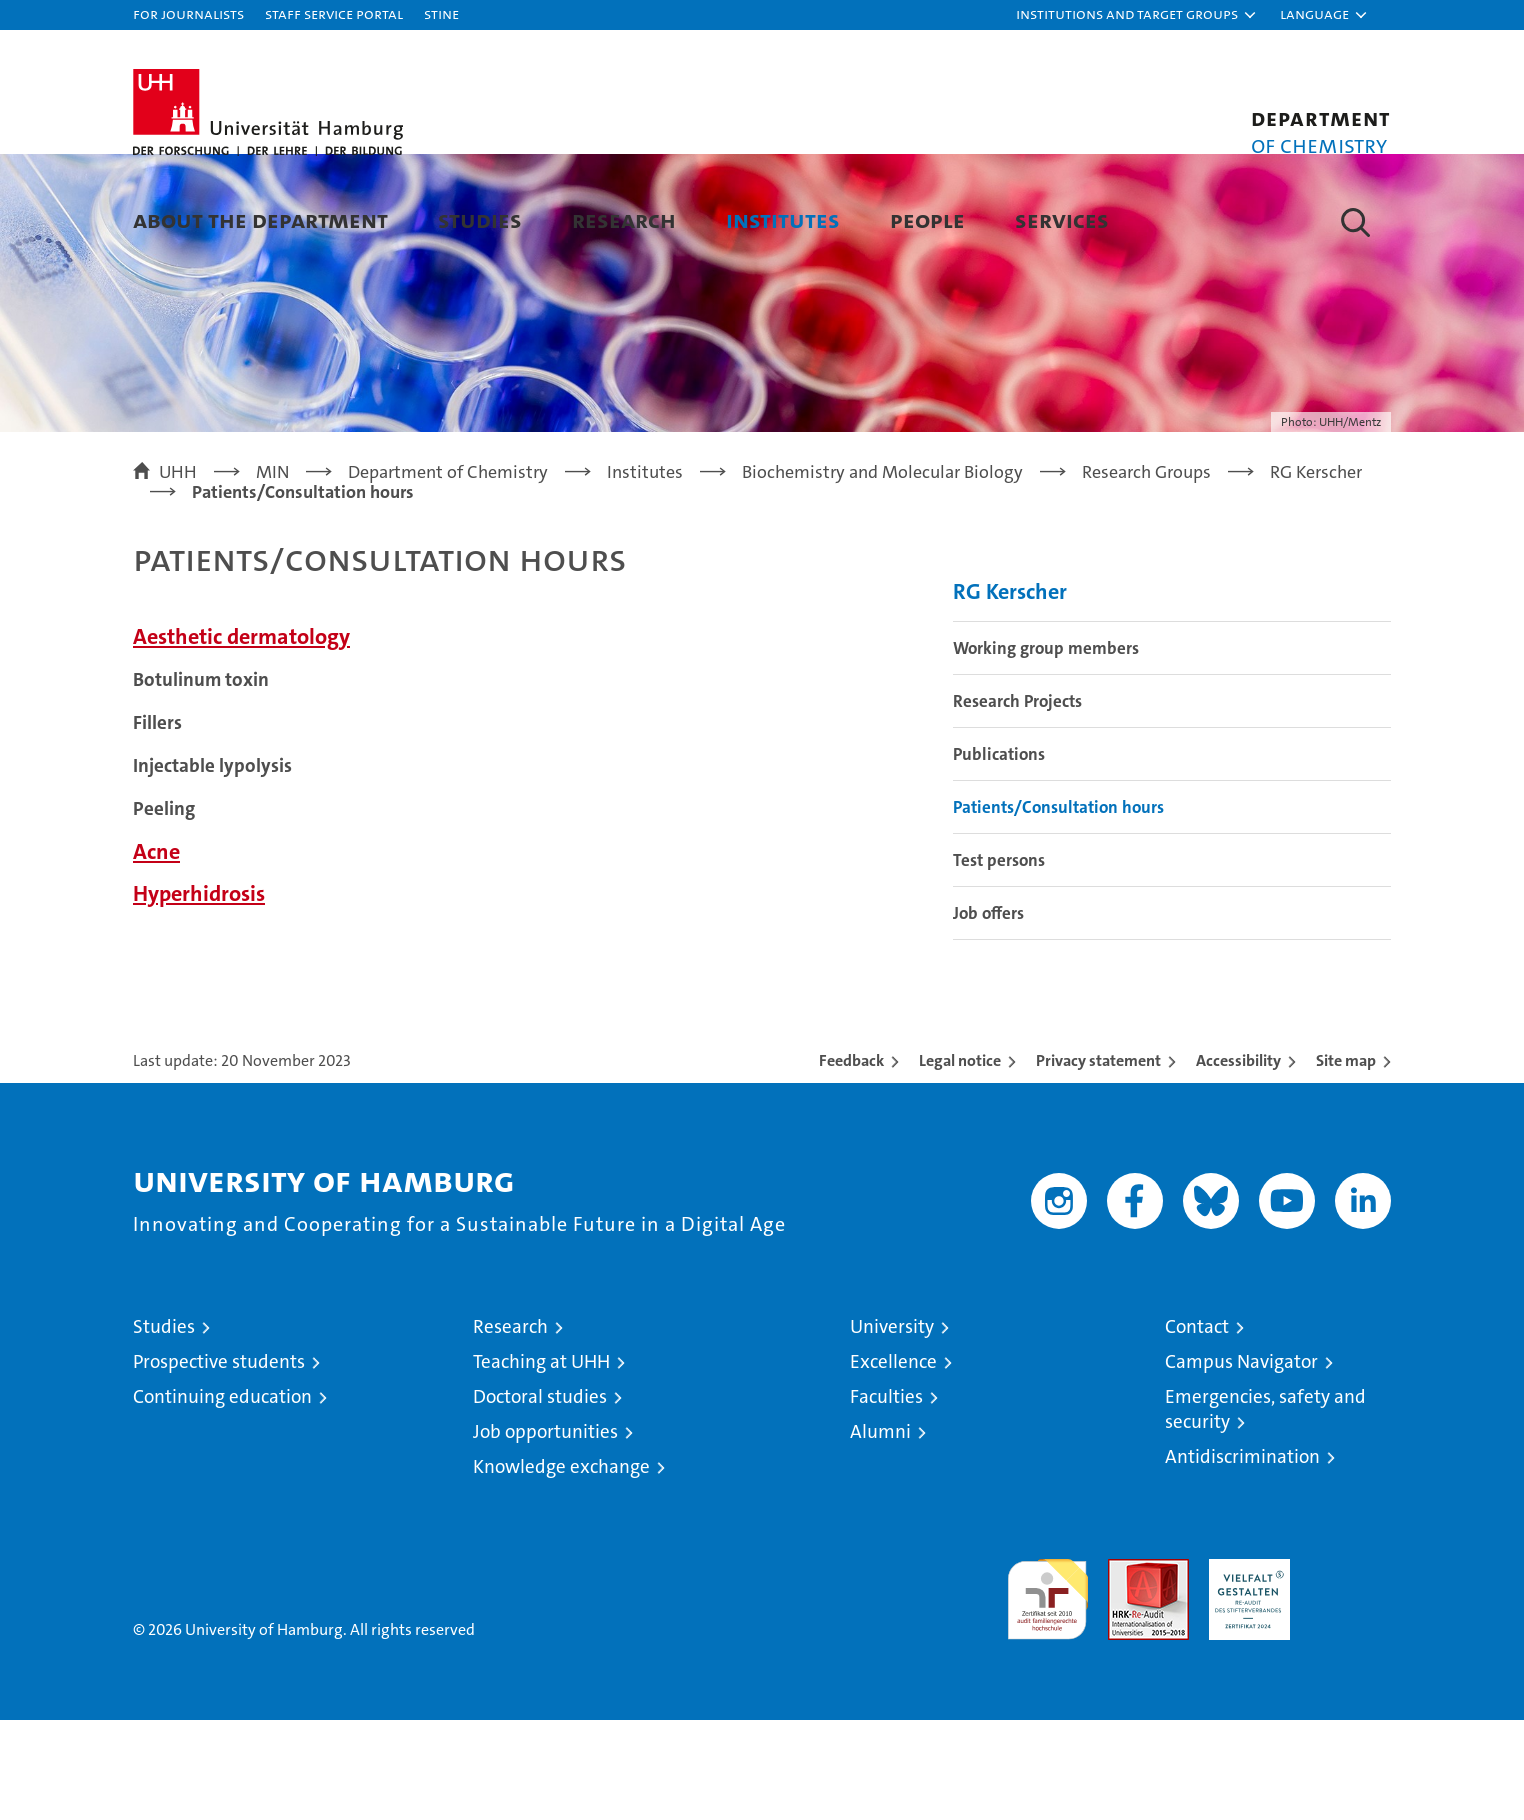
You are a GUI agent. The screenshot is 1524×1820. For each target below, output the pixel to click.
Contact (1197, 1426)
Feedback (851, 1160)
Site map (1346, 1160)
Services (1062, 219)
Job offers (988, 1013)
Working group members (1046, 748)
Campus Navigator (1241, 1461)
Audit (1127, 1669)
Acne (156, 951)
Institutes (783, 219)
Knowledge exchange (561, 1566)
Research (624, 219)
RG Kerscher (1010, 691)
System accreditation (1350, 1680)
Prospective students (219, 1461)
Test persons (999, 960)
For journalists (188, 13)
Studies (480, 219)
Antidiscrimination (1242, 1556)
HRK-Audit (1244, 1669)
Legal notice (960, 1160)
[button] (1137, 15)
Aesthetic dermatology (241, 736)
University (892, 1426)
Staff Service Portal (334, 13)
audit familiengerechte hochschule (1047, 1690)
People (927, 219)
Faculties (886, 1496)
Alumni (880, 1531)
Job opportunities (545, 1531)
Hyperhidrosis (199, 993)
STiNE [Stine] (441, 13)
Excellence (893, 1461)
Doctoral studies (540, 1496)
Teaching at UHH (541, 1461)
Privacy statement (1098, 1160)
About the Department (260, 219)
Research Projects (1017, 801)
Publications (999, 854)
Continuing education (222, 1496)
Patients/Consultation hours (1058, 907)
